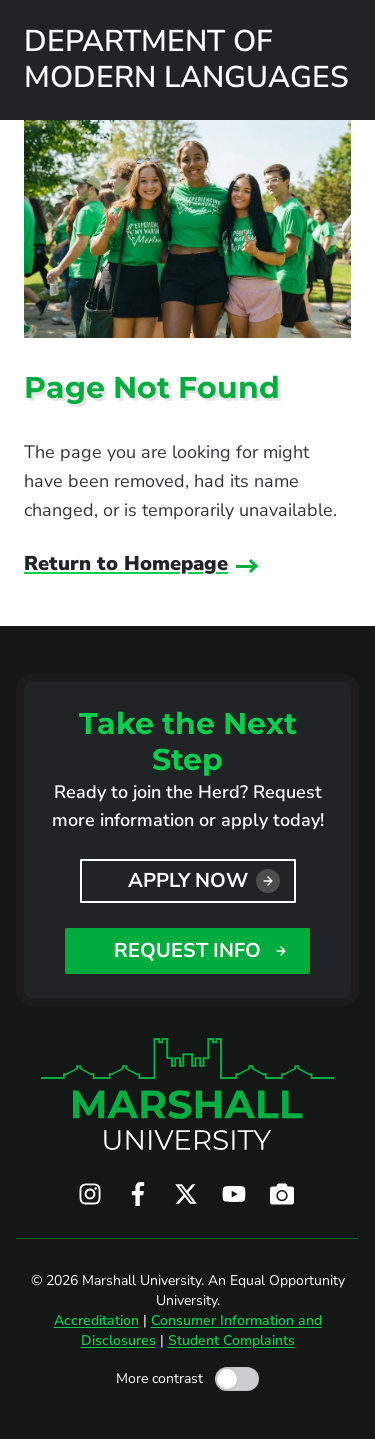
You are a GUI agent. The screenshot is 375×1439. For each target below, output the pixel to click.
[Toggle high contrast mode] (237, 1379)
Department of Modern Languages (186, 60)
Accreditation (96, 1320)
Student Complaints (231, 1340)
